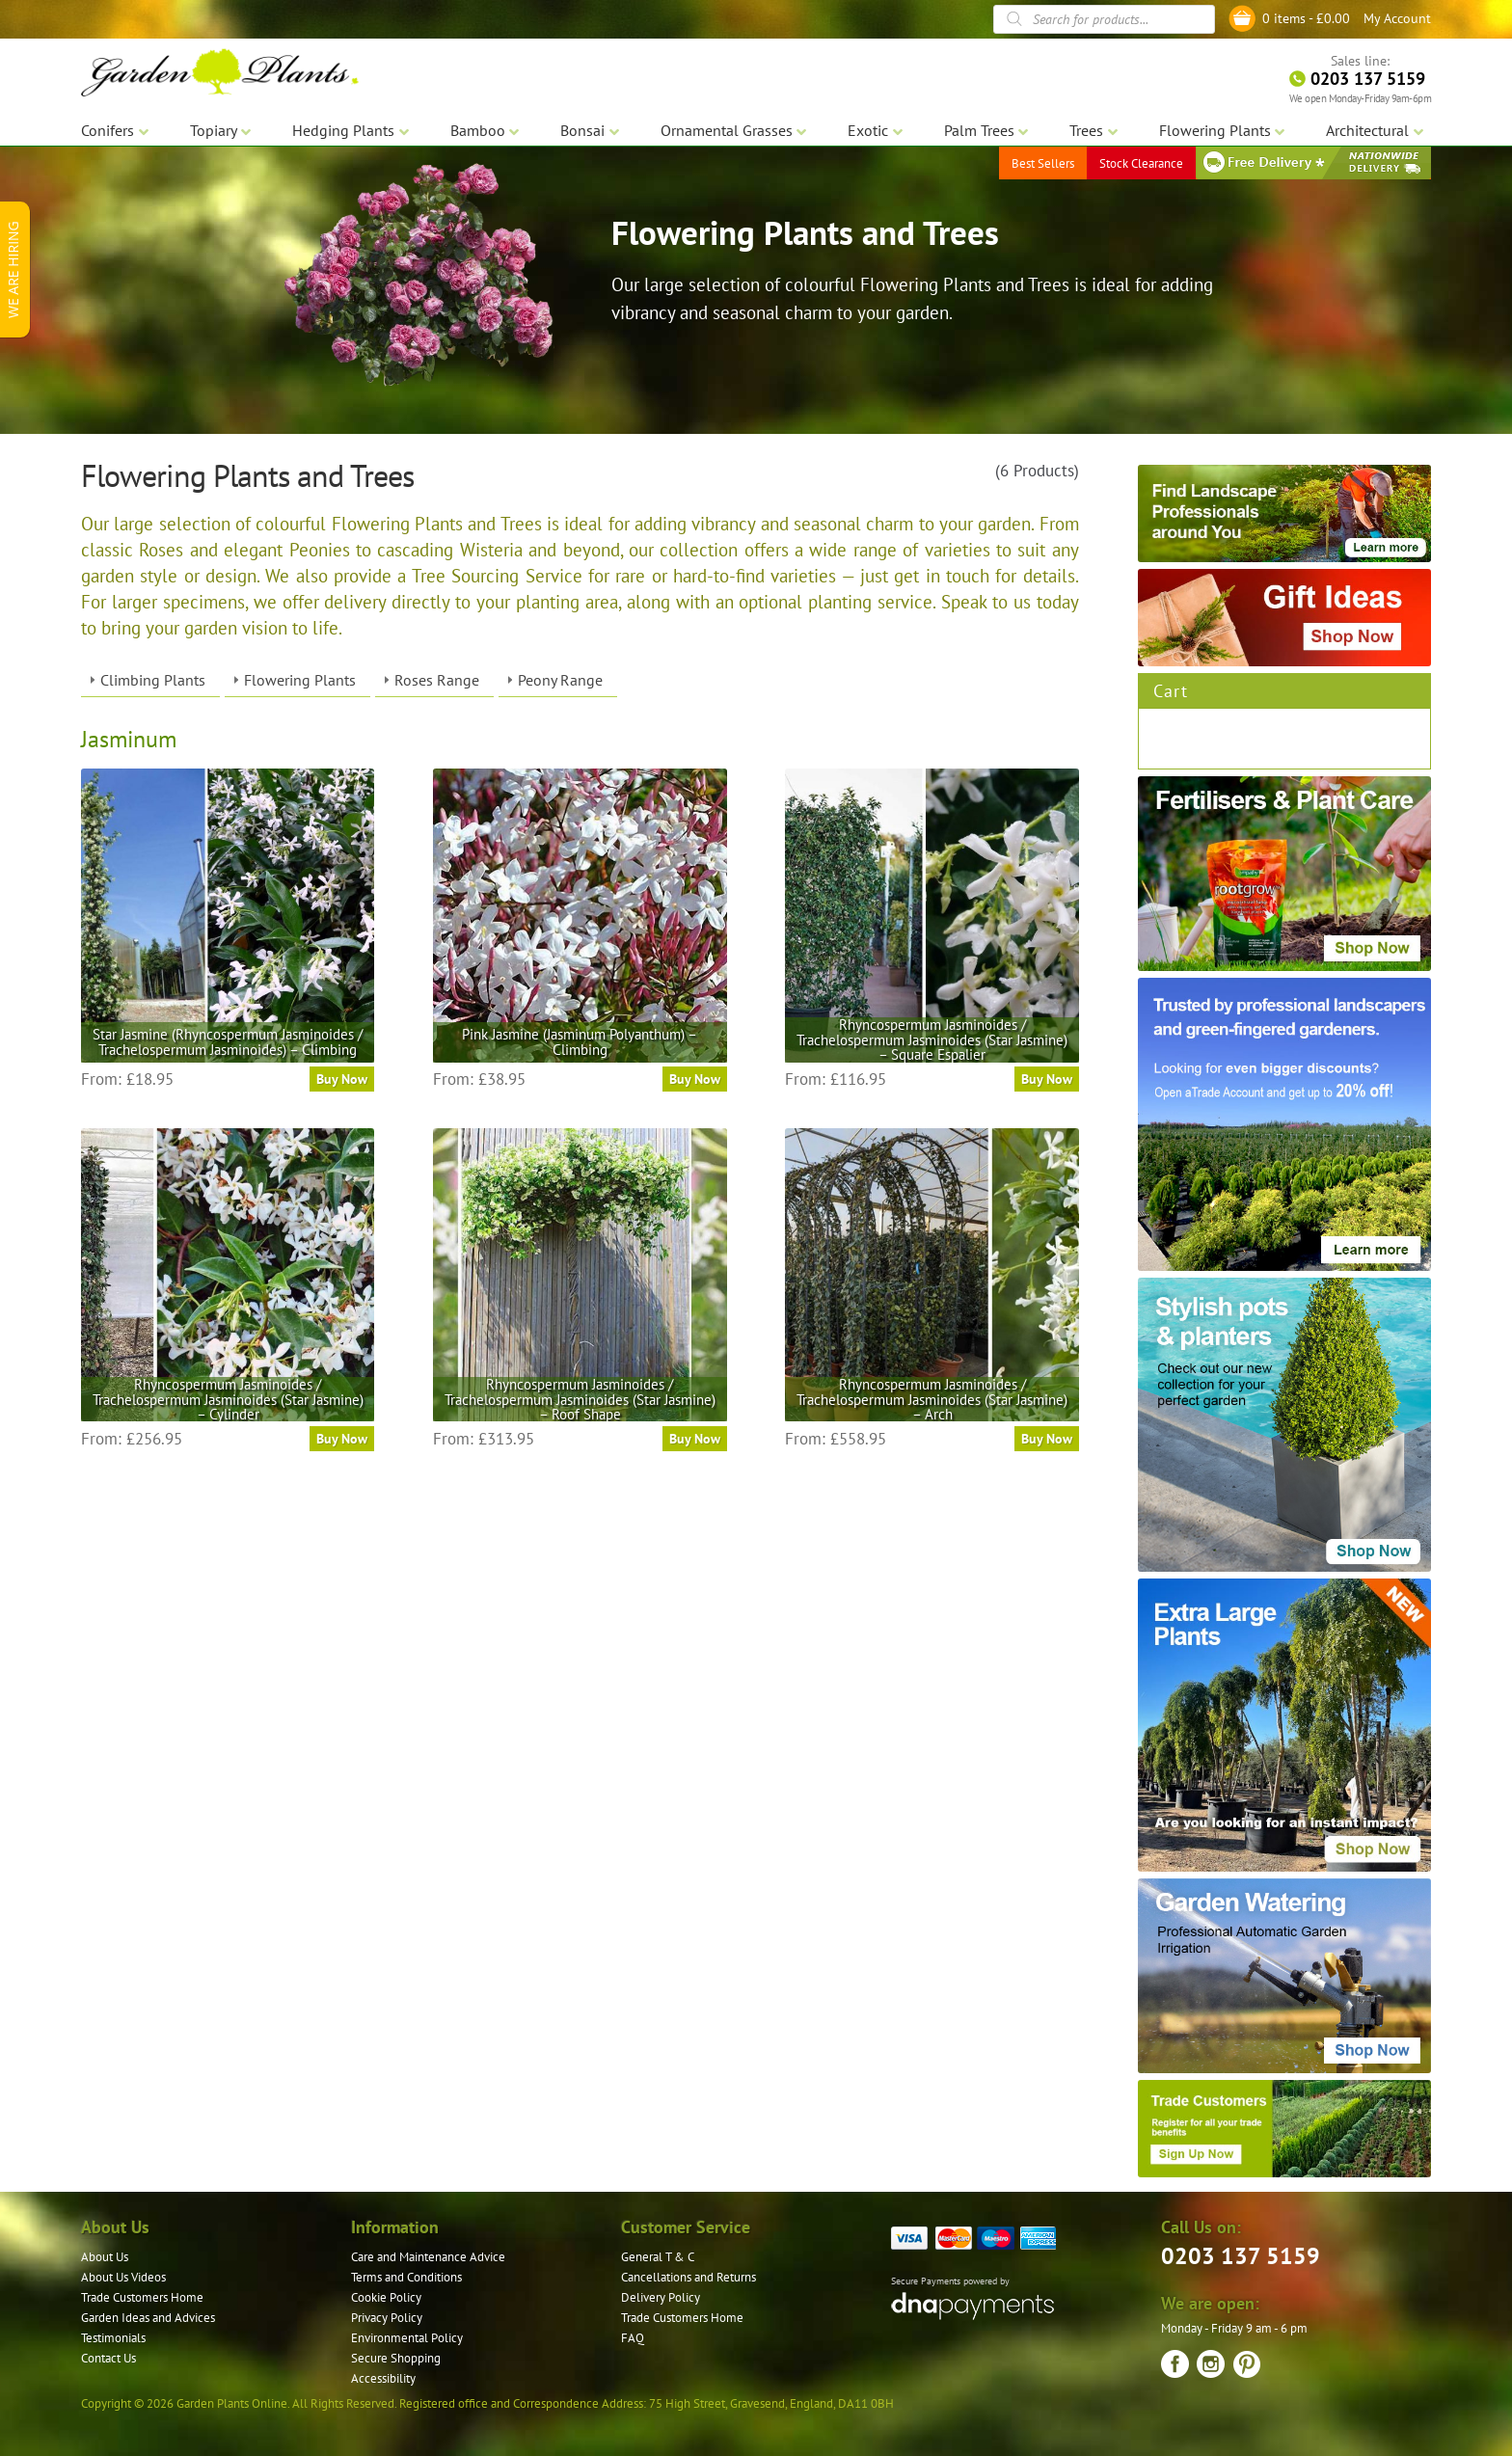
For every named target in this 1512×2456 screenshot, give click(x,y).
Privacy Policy (386, 2317)
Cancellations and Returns (688, 2277)
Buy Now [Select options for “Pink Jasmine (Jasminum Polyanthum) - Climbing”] (694, 1079)
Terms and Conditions (406, 2277)
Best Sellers (1043, 163)
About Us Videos (123, 2277)
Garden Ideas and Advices (148, 2317)
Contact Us (108, 2358)
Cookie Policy (386, 2297)
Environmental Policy (407, 2338)
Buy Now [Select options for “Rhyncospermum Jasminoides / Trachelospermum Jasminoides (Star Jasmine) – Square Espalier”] (1046, 1079)
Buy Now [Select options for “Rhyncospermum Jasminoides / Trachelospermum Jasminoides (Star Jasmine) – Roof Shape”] (694, 1438)
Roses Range (436, 679)
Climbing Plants (152, 679)
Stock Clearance (1141, 163)
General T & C (657, 2257)
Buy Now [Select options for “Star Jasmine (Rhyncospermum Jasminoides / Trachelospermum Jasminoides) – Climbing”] (341, 1079)
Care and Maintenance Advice (428, 2257)
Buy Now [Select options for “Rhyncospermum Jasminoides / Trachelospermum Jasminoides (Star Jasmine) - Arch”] (1046, 1438)
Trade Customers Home (142, 2297)
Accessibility (383, 2378)
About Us (104, 2257)
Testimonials (113, 2338)
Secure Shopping (396, 2358)
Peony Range (560, 679)
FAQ (632, 2338)
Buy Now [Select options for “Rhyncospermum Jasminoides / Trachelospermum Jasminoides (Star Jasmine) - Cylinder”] (341, 1438)
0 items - (1306, 18)
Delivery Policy (660, 2297)
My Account (1397, 18)
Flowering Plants (300, 679)
